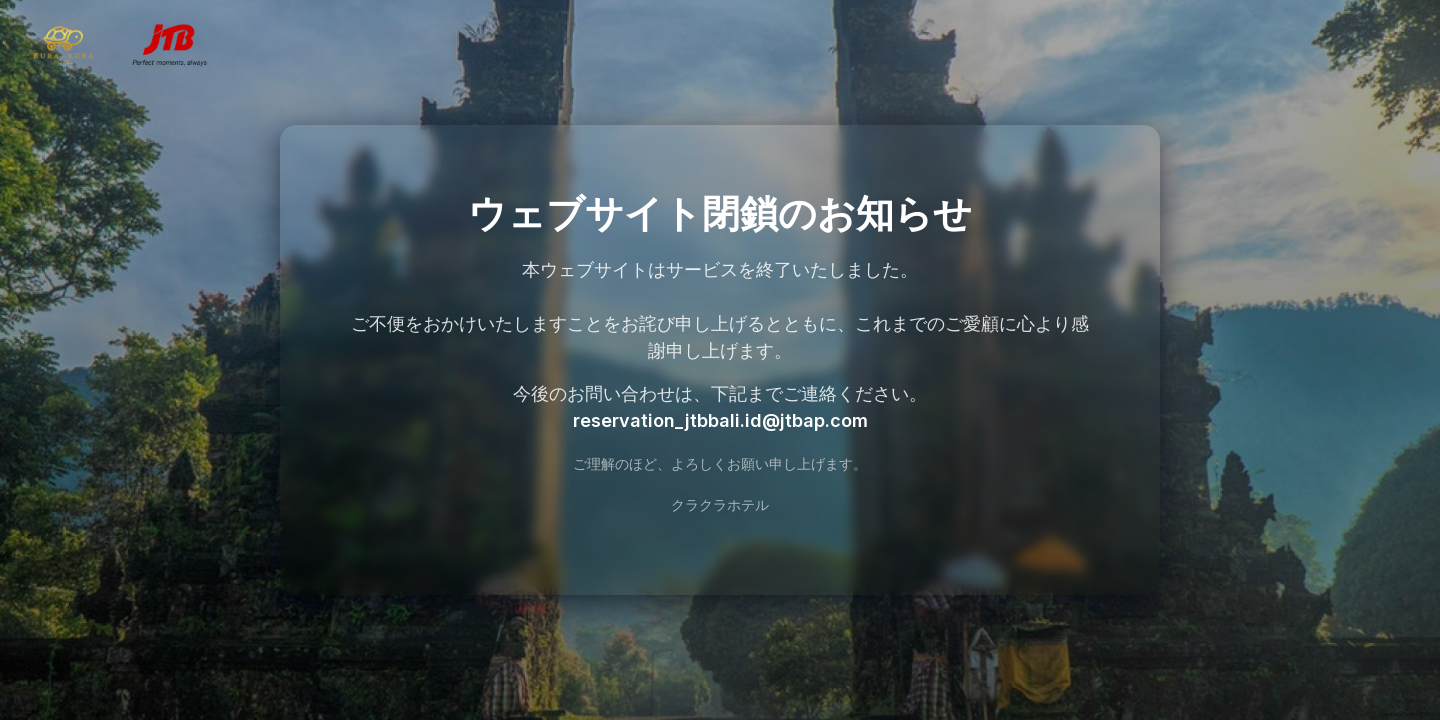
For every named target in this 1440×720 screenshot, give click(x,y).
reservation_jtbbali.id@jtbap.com (720, 420)
